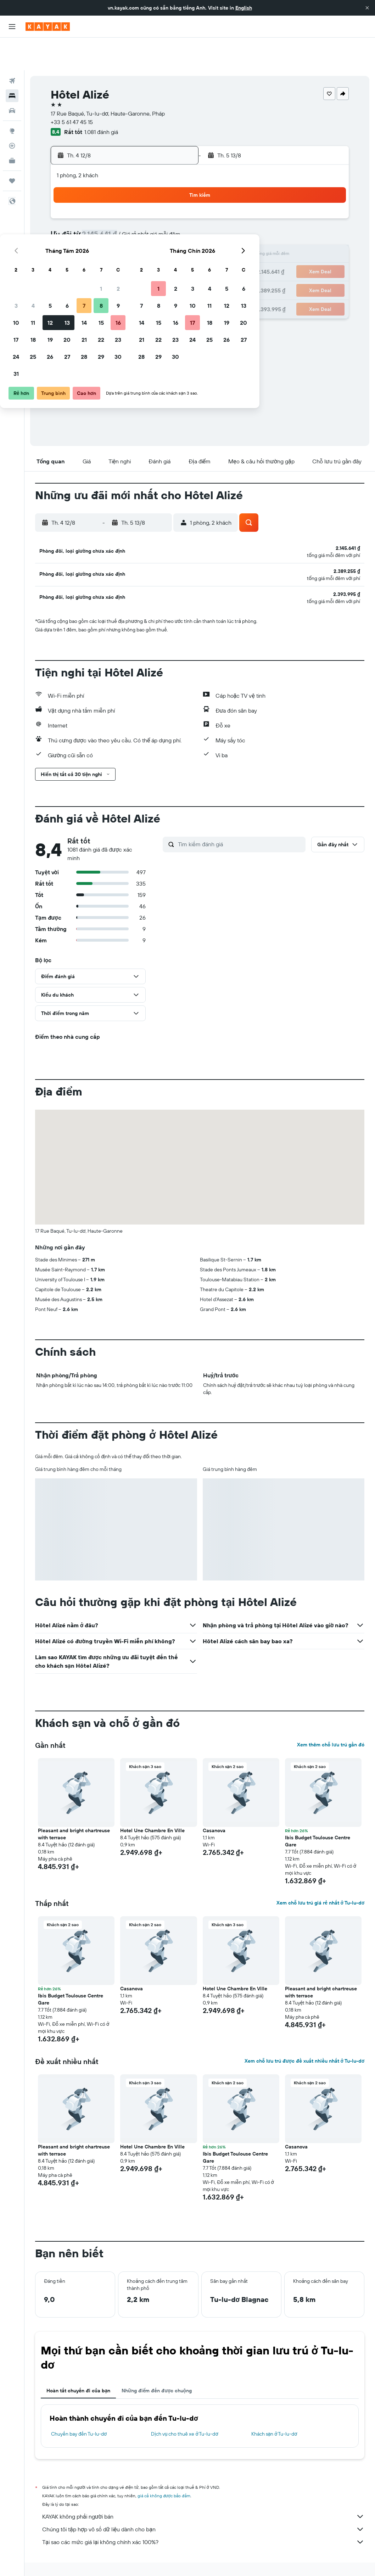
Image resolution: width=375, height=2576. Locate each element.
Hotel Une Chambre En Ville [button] (152, 1806)
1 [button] (159, 188)
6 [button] (125, 205)
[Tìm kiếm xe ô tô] (12, 78)
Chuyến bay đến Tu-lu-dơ (79, 2410)
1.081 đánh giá (101, 99)
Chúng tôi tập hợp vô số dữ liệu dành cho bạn (203, 2505)
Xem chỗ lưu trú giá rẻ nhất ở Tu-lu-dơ (320, 1878)
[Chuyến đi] (12, 148)
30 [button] (175, 256)
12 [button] (108, 222)
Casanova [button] (214, 1806)
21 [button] (142, 239)
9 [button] (176, 205)
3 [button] (73, 205)
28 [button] (142, 256)
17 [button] (73, 239)
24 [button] (74, 256)
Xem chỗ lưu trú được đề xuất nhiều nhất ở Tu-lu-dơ (304, 2037)
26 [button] (108, 256)
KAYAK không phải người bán (203, 2492)
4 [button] (91, 205)
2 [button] (176, 188)
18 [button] (91, 239)
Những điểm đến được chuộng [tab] (157, 2366)
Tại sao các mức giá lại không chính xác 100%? (203, 2518)
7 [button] (141, 205)
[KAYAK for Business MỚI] (12, 128)
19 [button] (108, 239)
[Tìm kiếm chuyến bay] (12, 48)
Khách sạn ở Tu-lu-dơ (274, 2410)
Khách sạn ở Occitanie (209, 2554)
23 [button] (176, 239)
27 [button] (125, 256)
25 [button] (91, 256)
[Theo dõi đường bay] (12, 113)
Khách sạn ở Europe (118, 2554)
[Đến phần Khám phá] (12, 98)
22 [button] (159, 239)
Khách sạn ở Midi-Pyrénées (265, 2554)
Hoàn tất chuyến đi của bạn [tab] (78, 2366)
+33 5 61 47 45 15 (72, 89)
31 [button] (74, 273)
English (243, 8)
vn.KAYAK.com (48, 2554)
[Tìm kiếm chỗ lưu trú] (12, 63)
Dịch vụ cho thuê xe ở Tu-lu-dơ (184, 2410)
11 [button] (91, 222)
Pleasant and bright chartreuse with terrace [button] (74, 1810)
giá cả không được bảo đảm (164, 2471)
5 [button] (108, 205)
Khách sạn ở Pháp (163, 2554)
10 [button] (74, 222)
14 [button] (142, 222)
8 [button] (159, 205)
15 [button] (159, 222)
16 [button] (176, 222)
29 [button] (159, 256)
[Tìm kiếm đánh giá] (240, 820)
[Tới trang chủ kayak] (48, 26)
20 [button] (124, 239)
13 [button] (125, 222)
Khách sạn (81, 2554)
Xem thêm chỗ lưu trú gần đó (330, 1720)
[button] (367, 8)
